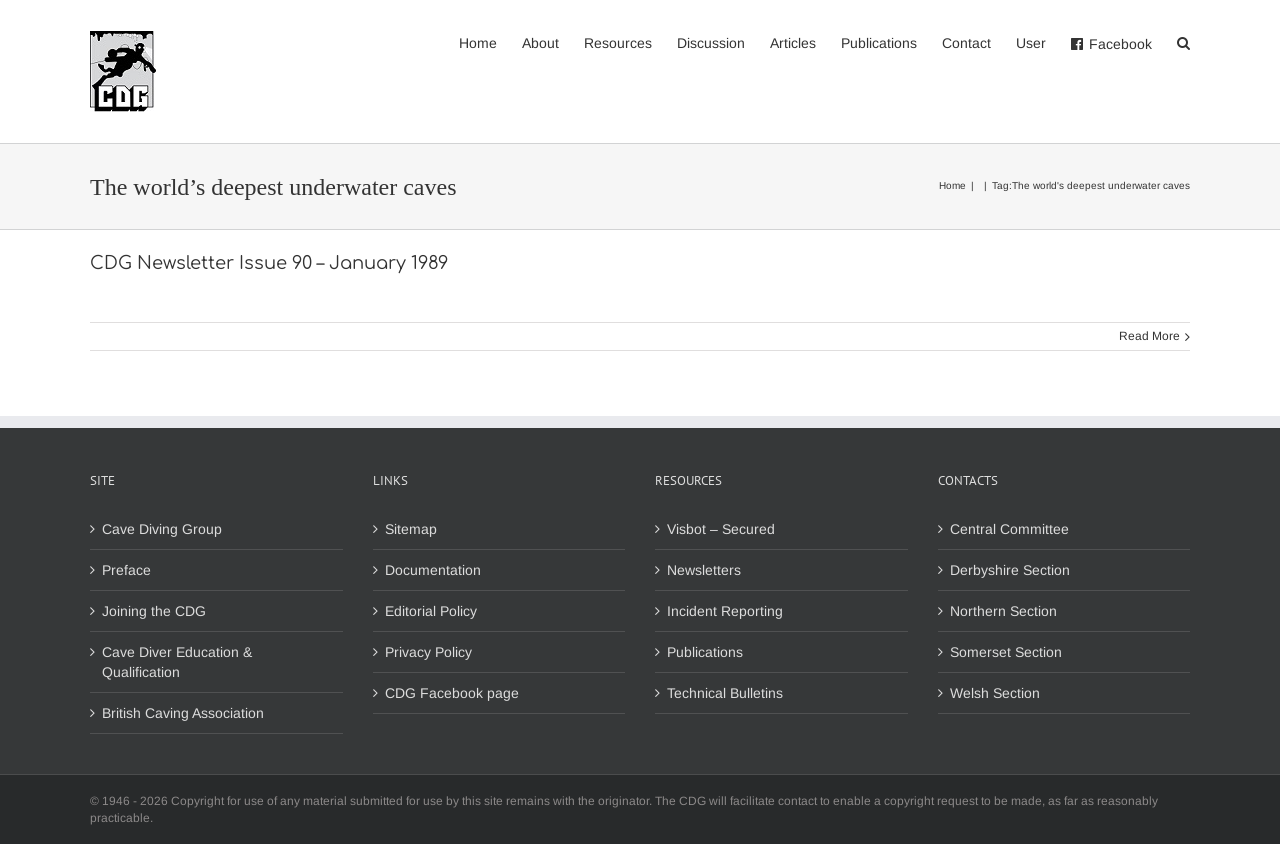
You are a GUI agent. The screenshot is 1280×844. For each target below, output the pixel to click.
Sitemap (411, 529)
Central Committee (1009, 529)
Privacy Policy (428, 652)
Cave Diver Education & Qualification (177, 662)
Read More (1149, 336)
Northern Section (1003, 611)
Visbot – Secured (721, 529)
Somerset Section (1006, 652)
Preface (126, 570)
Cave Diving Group (162, 529)
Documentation (433, 570)
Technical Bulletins (725, 693)
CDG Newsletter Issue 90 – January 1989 (269, 263)
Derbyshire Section (1010, 570)
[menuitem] (490, 42)
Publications (705, 652)
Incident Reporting (725, 611)
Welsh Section (995, 693)
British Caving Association (183, 713)
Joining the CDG (154, 611)
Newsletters (704, 570)
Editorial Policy (431, 611)
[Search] (1183, 42)
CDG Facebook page (452, 693)
